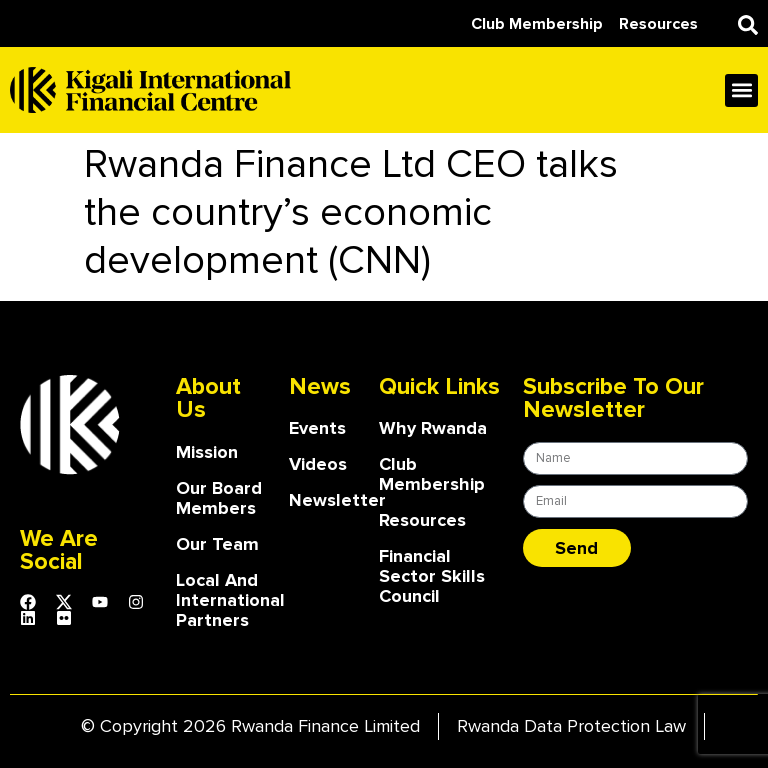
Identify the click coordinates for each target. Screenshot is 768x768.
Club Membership (432, 474)
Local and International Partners (222, 600)
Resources (422, 520)
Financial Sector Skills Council (432, 576)
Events (317, 428)
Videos (318, 464)
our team (217, 544)
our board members (219, 498)
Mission (207, 452)
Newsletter (324, 500)
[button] (748, 25)
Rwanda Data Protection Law (571, 726)
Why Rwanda (433, 428)
